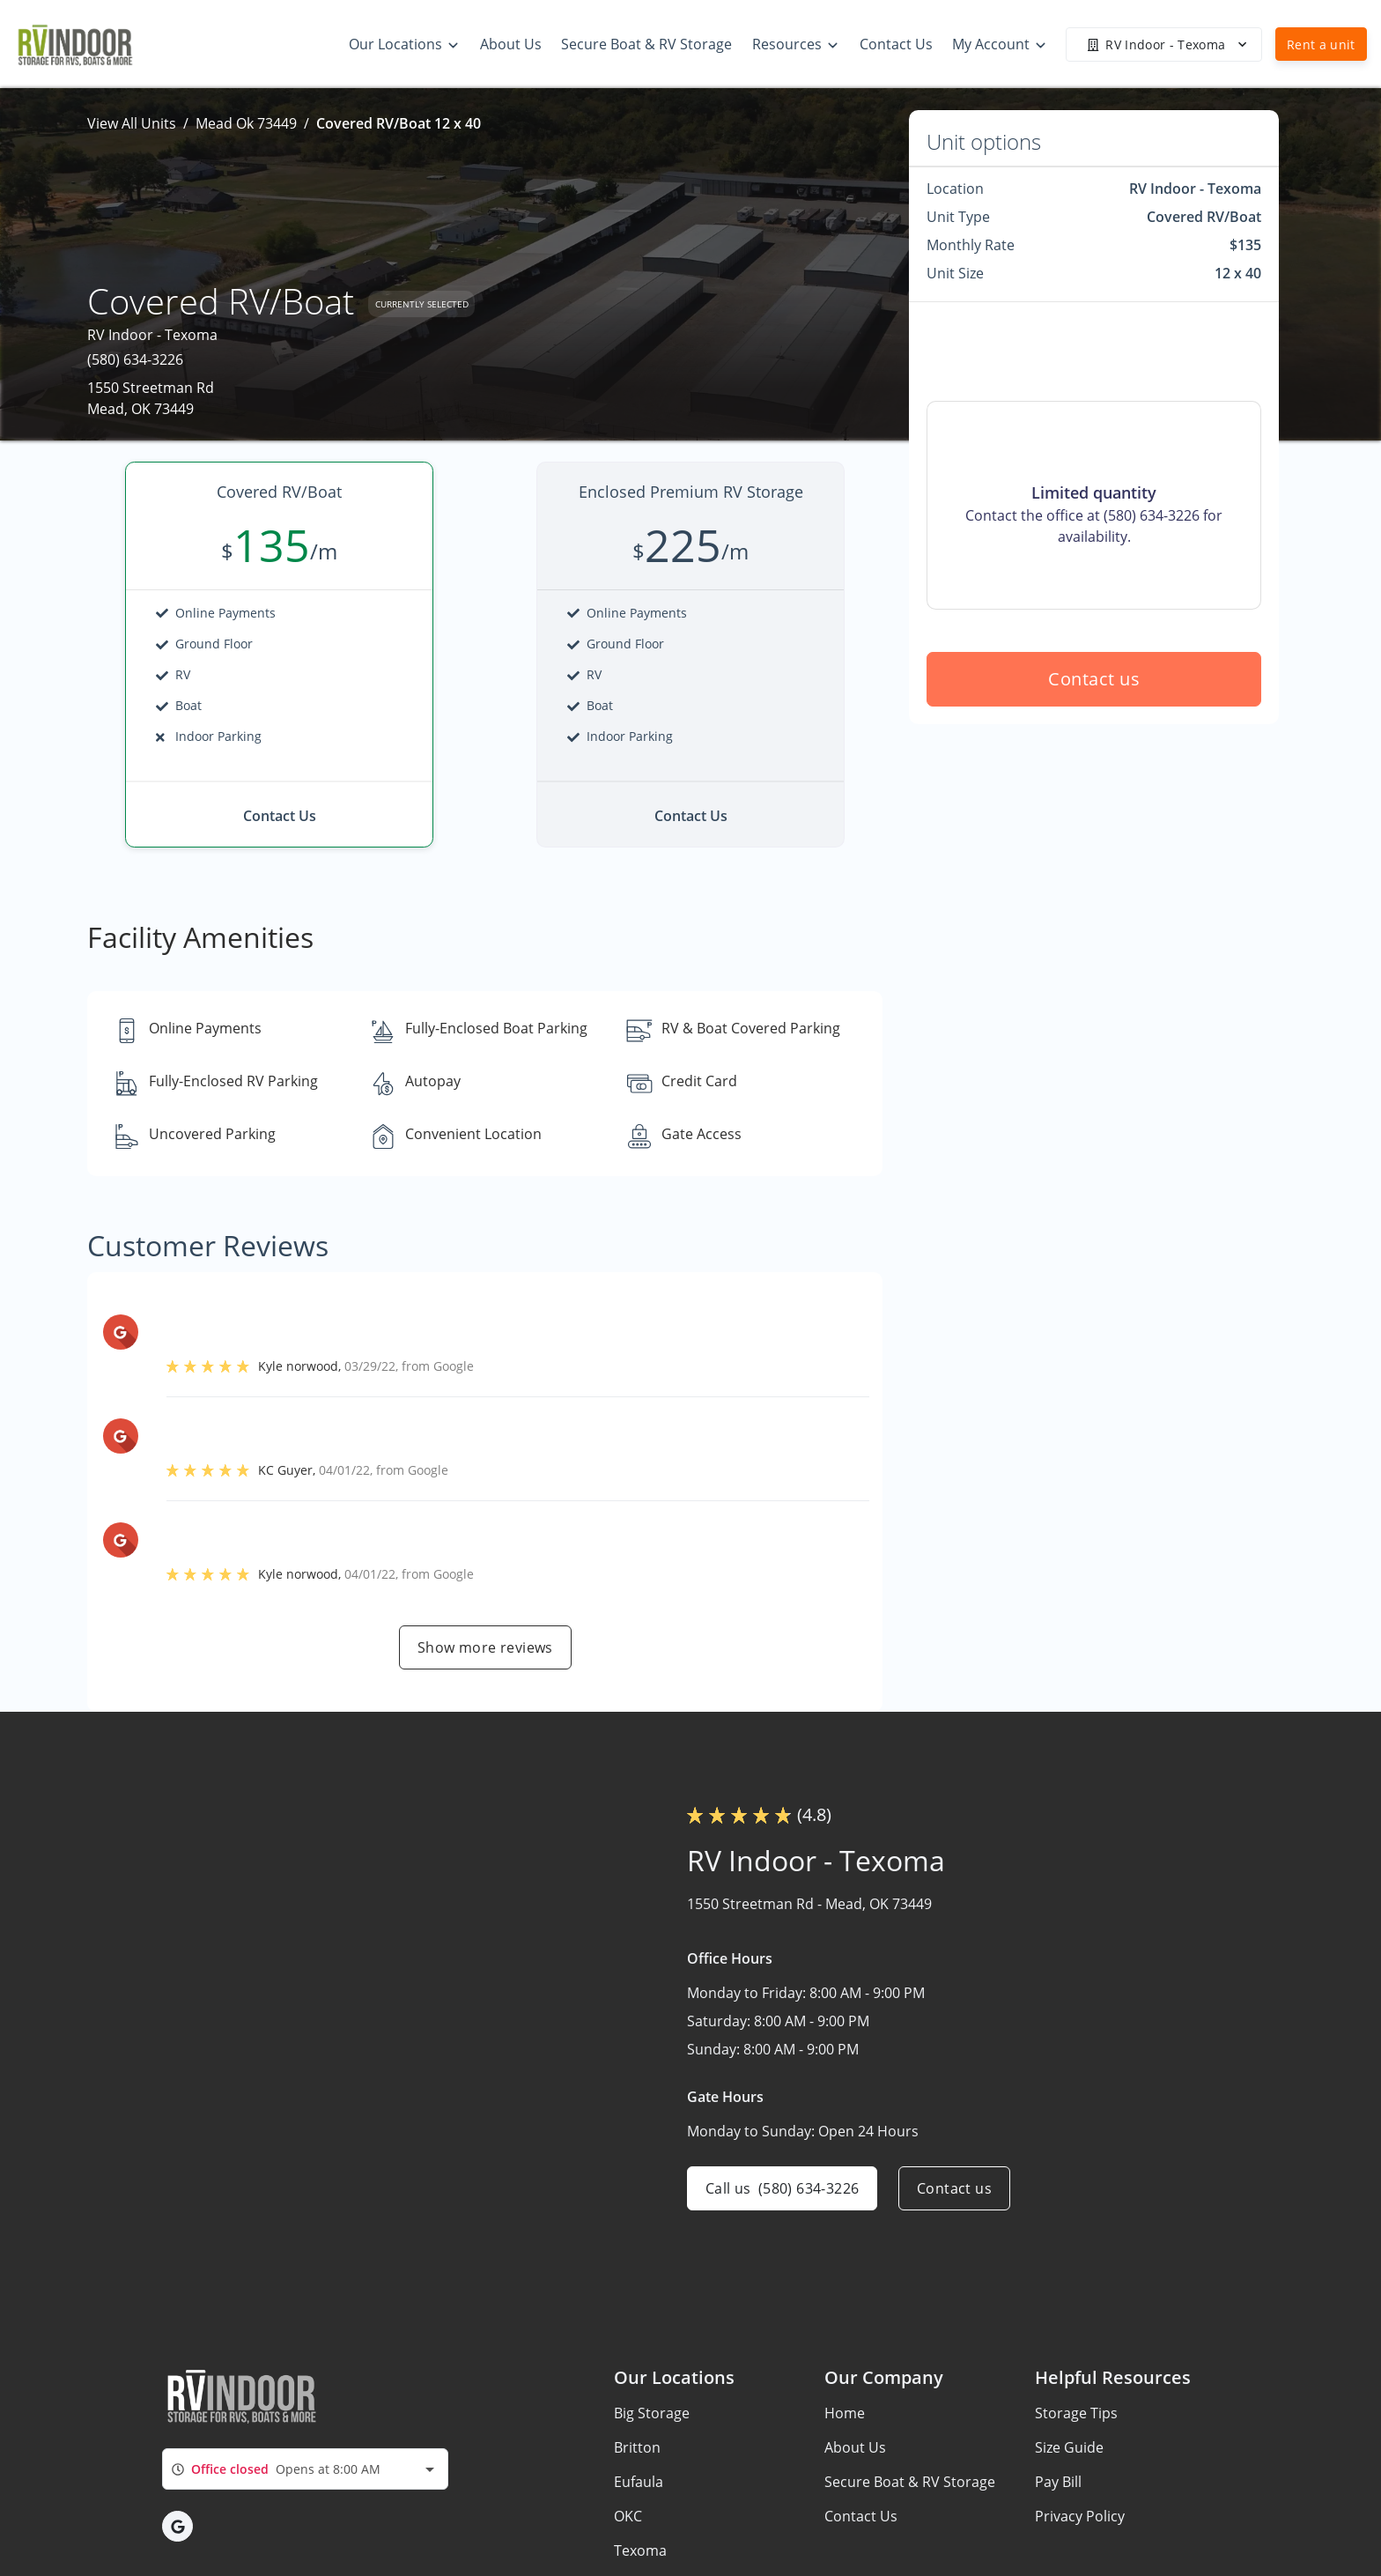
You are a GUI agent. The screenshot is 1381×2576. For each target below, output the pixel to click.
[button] (177, 2526)
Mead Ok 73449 (246, 123)
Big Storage (652, 2413)
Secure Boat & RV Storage (909, 2481)
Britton (637, 2447)
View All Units (131, 123)
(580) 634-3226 (135, 359)
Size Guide (1069, 2447)
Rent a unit (1321, 44)
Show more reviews (485, 1647)
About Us (855, 2447)
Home (844, 2413)
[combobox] (305, 2469)
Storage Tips (1076, 2413)
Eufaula (638, 2481)
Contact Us (860, 2516)
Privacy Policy (1080, 2516)
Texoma (640, 2550)
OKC (628, 2516)
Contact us (1094, 679)
